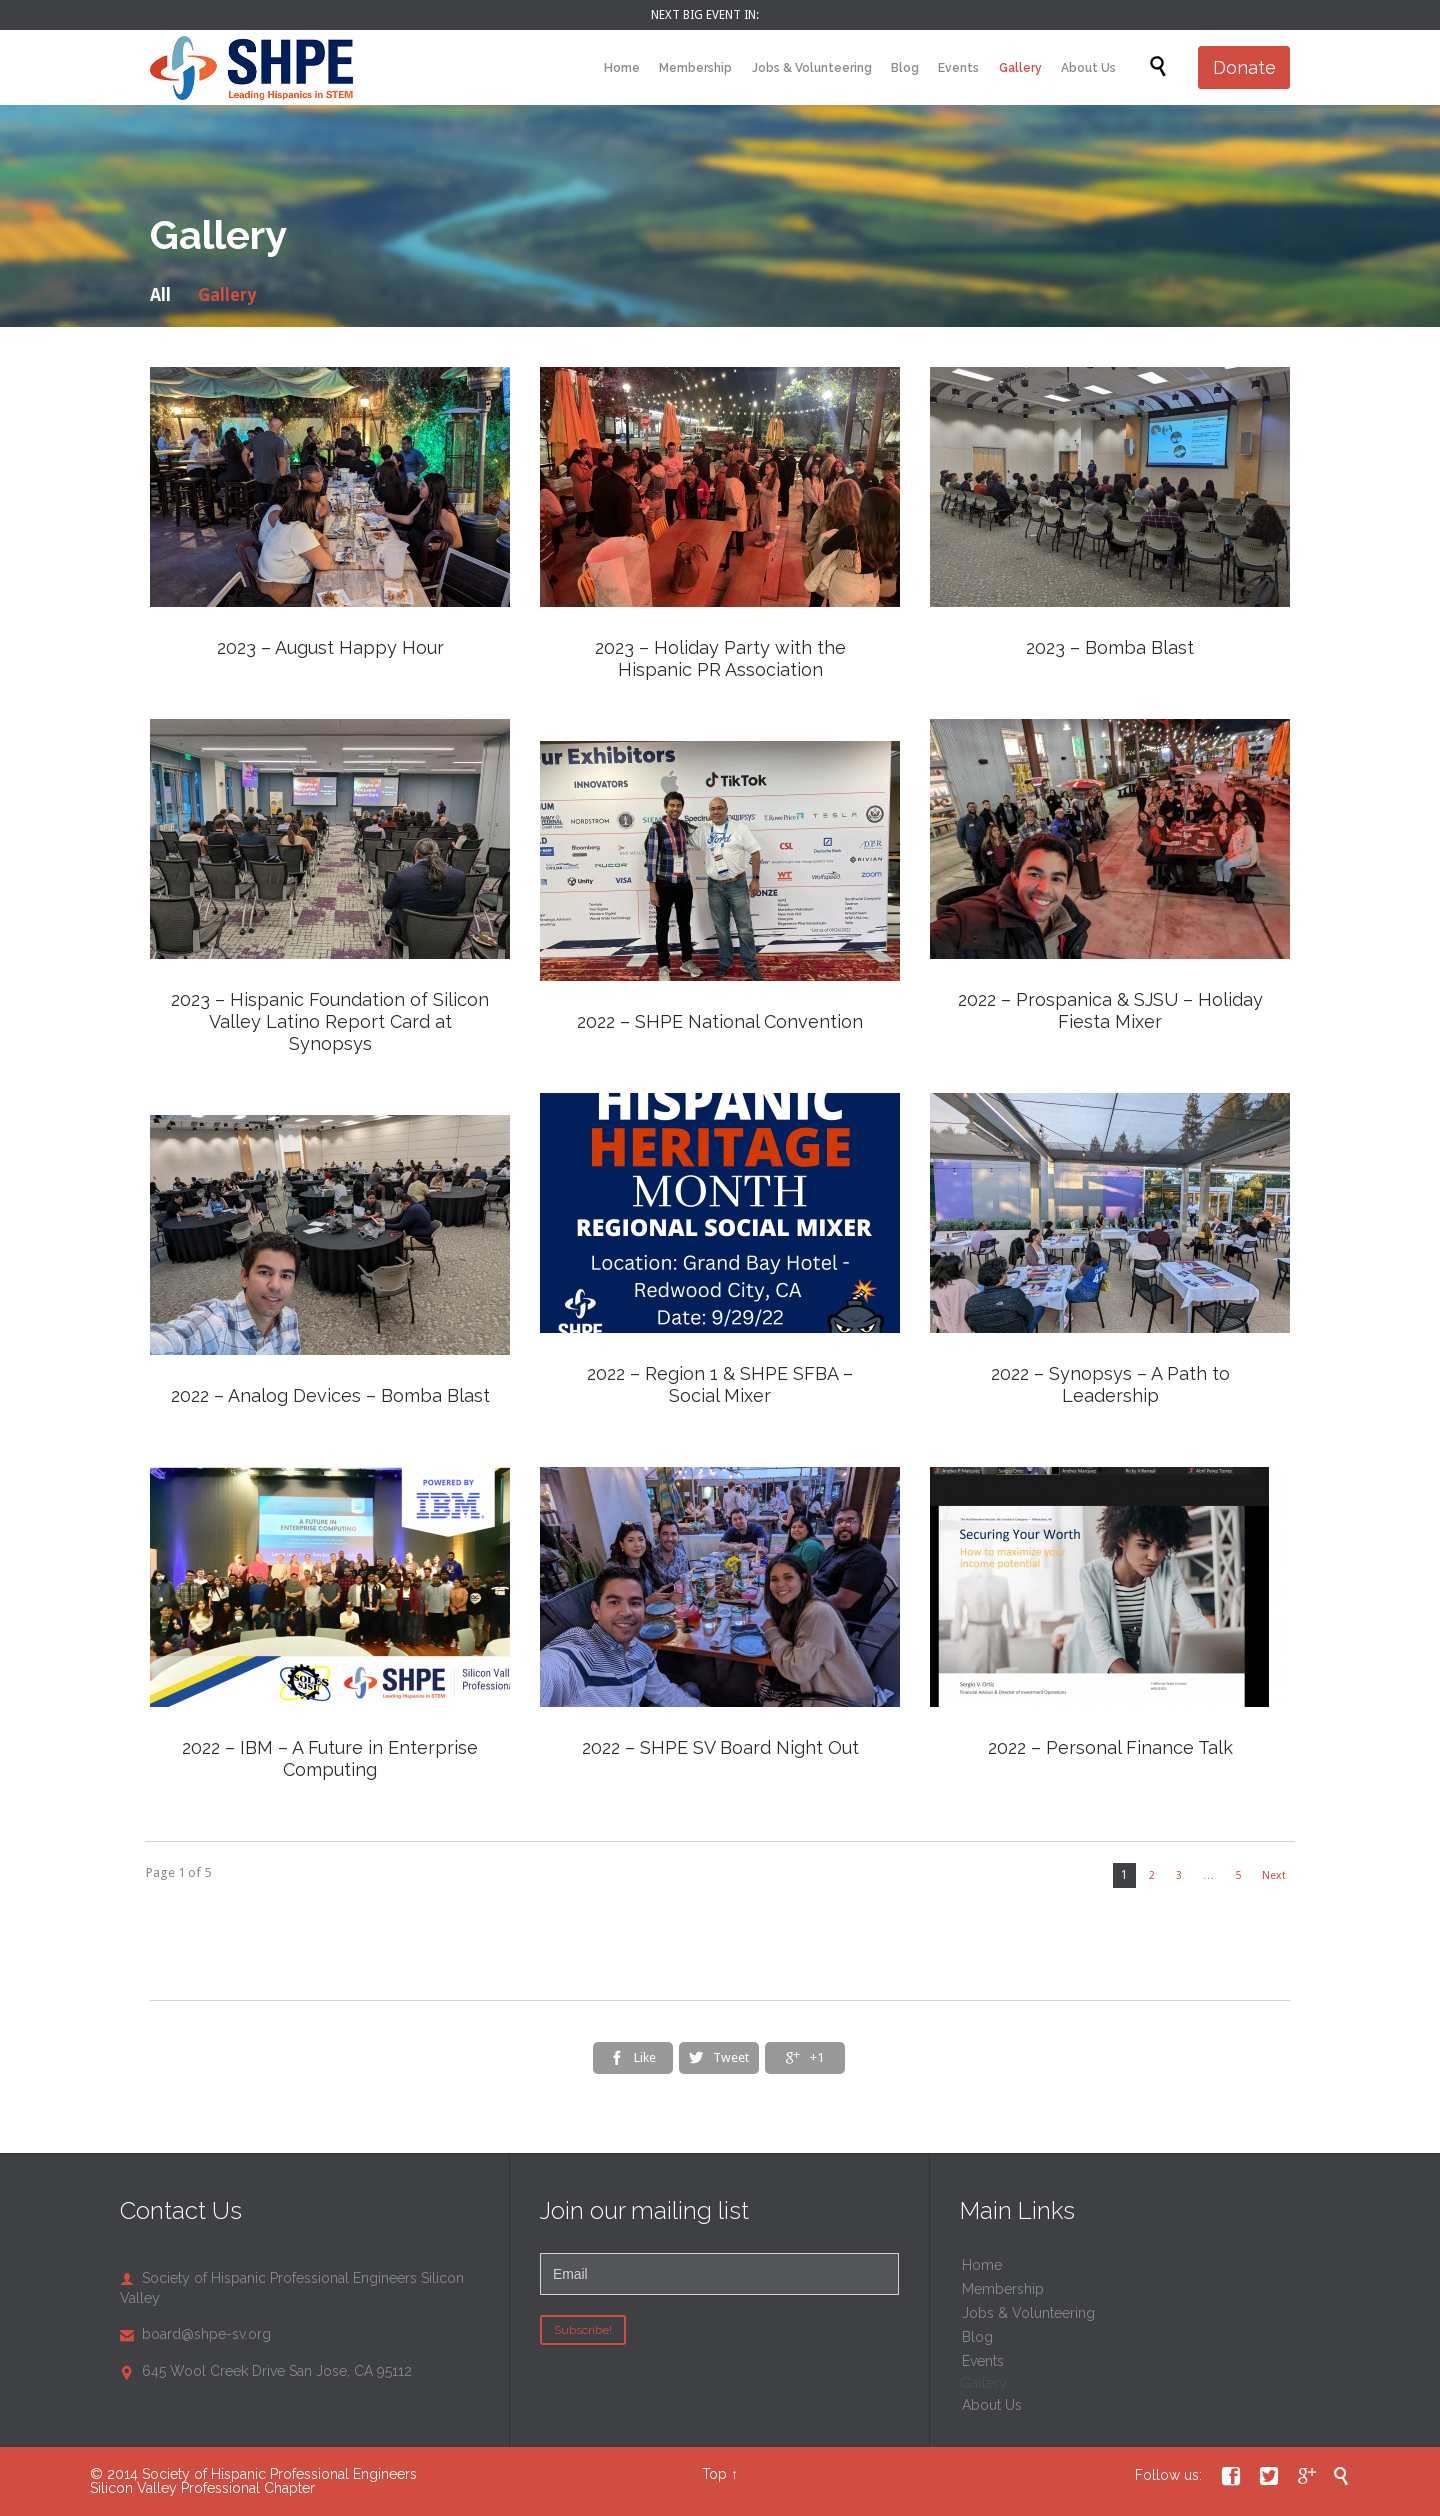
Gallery (227, 295)
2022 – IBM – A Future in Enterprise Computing (330, 1758)
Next (1274, 1875)
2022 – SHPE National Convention (720, 1021)
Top (714, 2474)
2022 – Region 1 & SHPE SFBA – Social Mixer (720, 1384)
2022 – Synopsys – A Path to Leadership (1110, 1384)
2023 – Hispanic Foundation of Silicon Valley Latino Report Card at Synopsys (330, 1021)
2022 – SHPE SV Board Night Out (720, 1747)
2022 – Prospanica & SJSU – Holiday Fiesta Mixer (1110, 1010)
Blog (977, 2337)
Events (983, 2361)
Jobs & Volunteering (1028, 2313)
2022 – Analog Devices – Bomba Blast (330, 1395)
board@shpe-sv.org (195, 2334)
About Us (992, 2405)
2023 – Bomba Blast (1110, 647)
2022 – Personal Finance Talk (1110, 1747)
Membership (1003, 2289)
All (160, 295)
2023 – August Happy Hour (330, 647)
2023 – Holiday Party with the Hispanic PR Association (720, 658)
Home (982, 2265)
